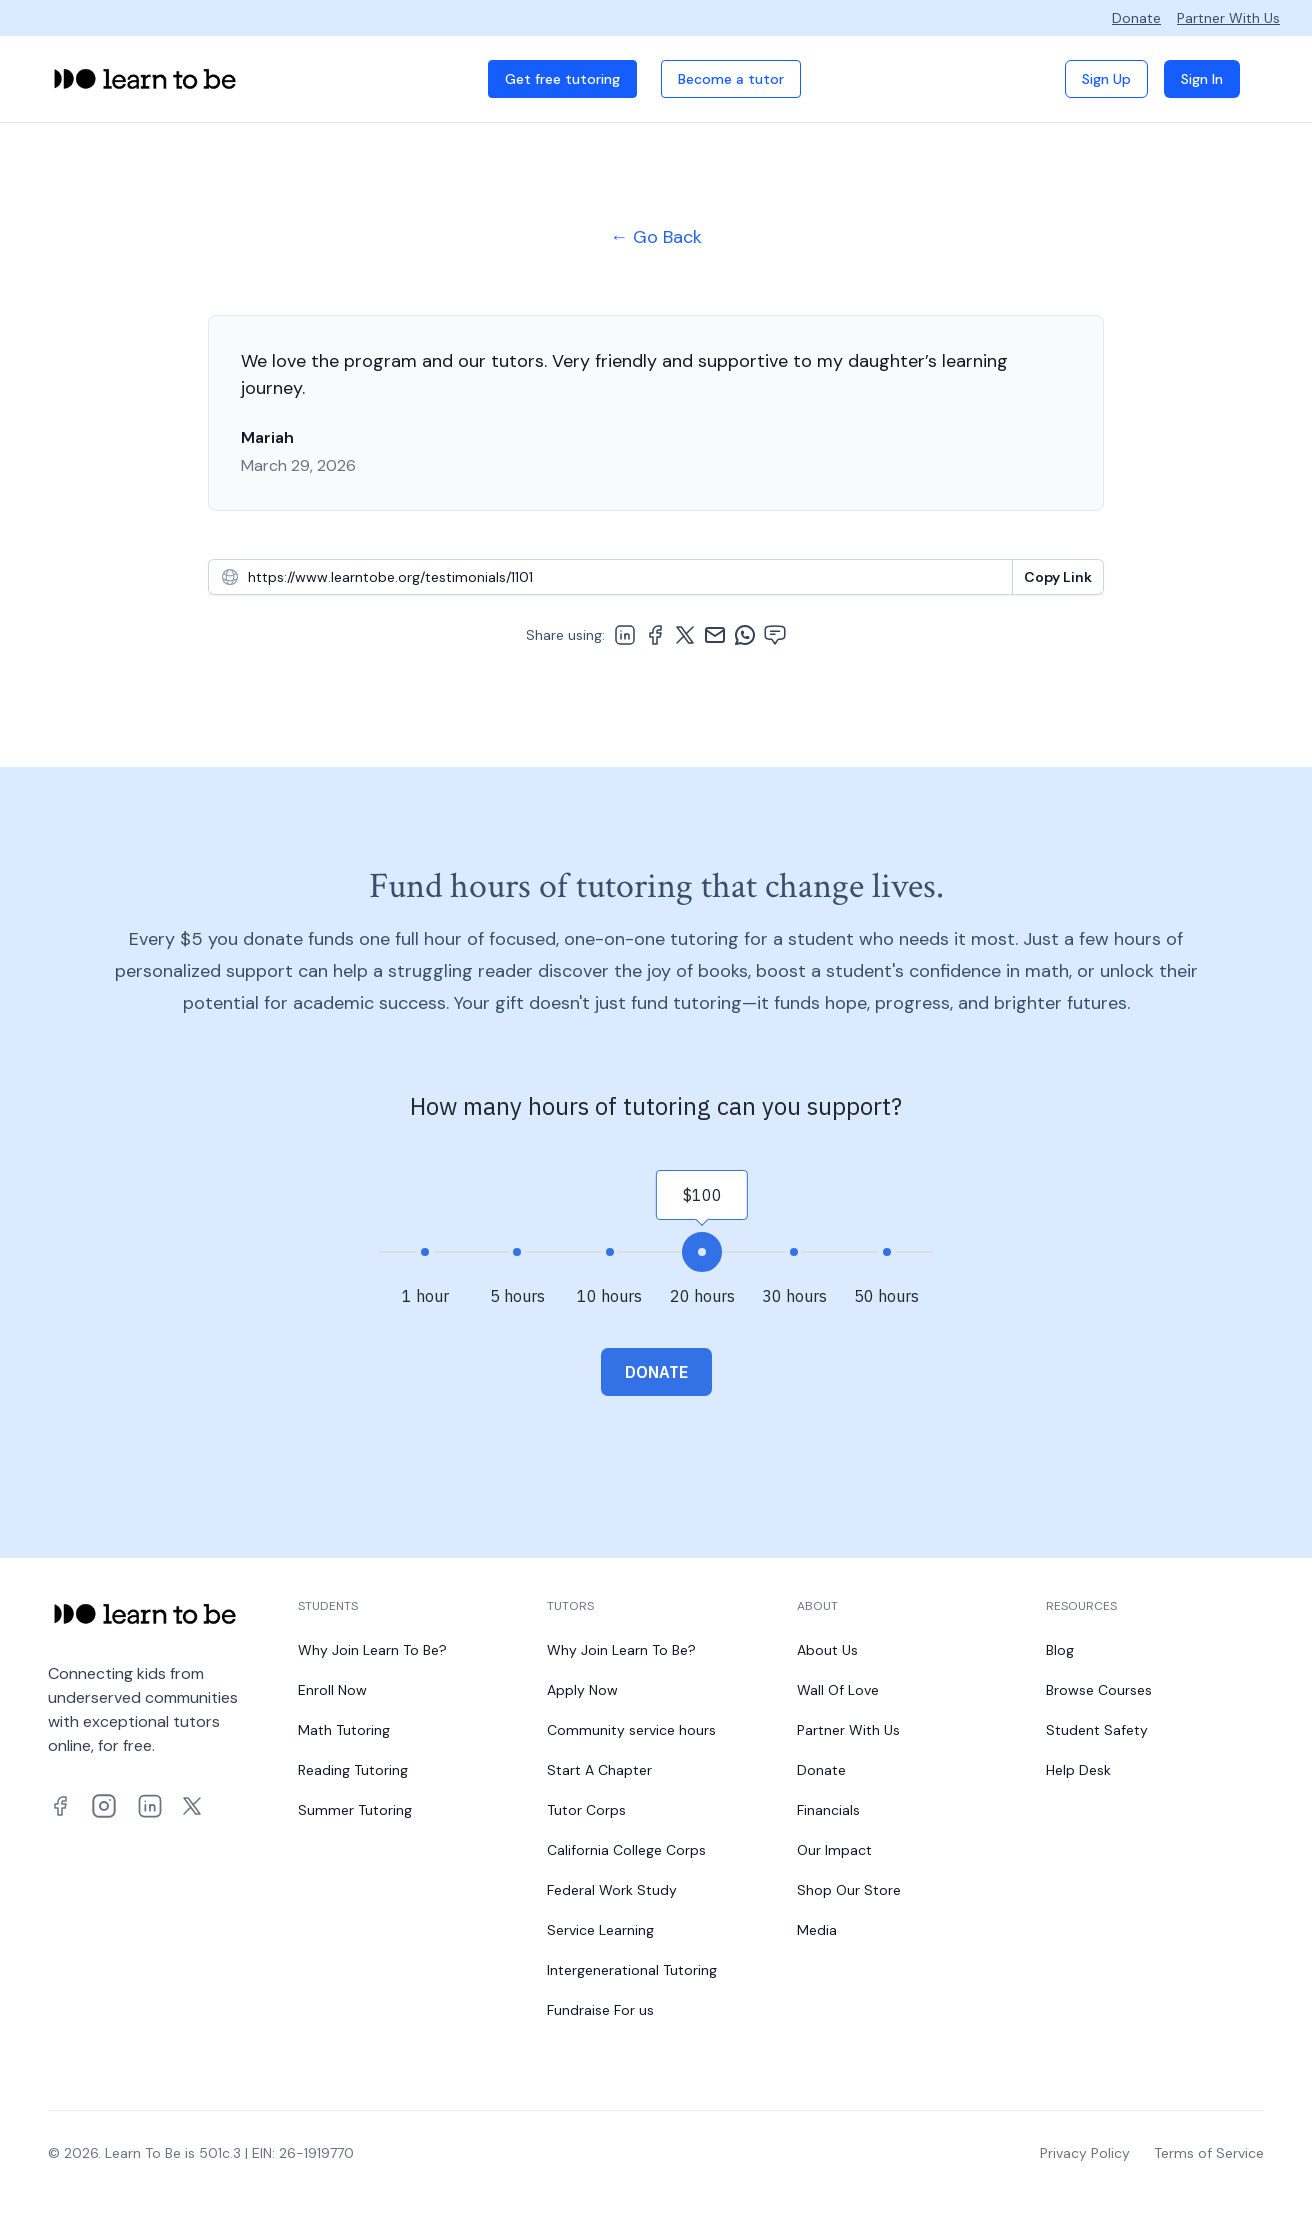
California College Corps (626, 1850)
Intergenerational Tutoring (632, 1970)
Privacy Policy (1085, 2153)
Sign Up (1106, 79)
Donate (1136, 18)
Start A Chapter (599, 1770)
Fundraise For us (600, 2010)
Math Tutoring (344, 1730)
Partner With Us (1228, 18)
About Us (827, 1650)
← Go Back (656, 237)
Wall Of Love (838, 1690)
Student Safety (1097, 1730)
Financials (828, 1810)
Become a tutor (731, 79)
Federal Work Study (612, 1890)
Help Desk (1078, 1770)
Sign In (1202, 79)
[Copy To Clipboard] (1058, 577)
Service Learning (600, 1930)
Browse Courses (1099, 1690)
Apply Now (582, 1690)
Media (817, 1930)
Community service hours (631, 1730)
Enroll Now (332, 1690)
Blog (1060, 1650)
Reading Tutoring (353, 1770)
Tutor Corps (586, 1810)
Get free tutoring (562, 79)
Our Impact (834, 1850)
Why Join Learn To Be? (372, 1650)
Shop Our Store (849, 1890)
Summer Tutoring (355, 1810)
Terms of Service (1209, 2153)
